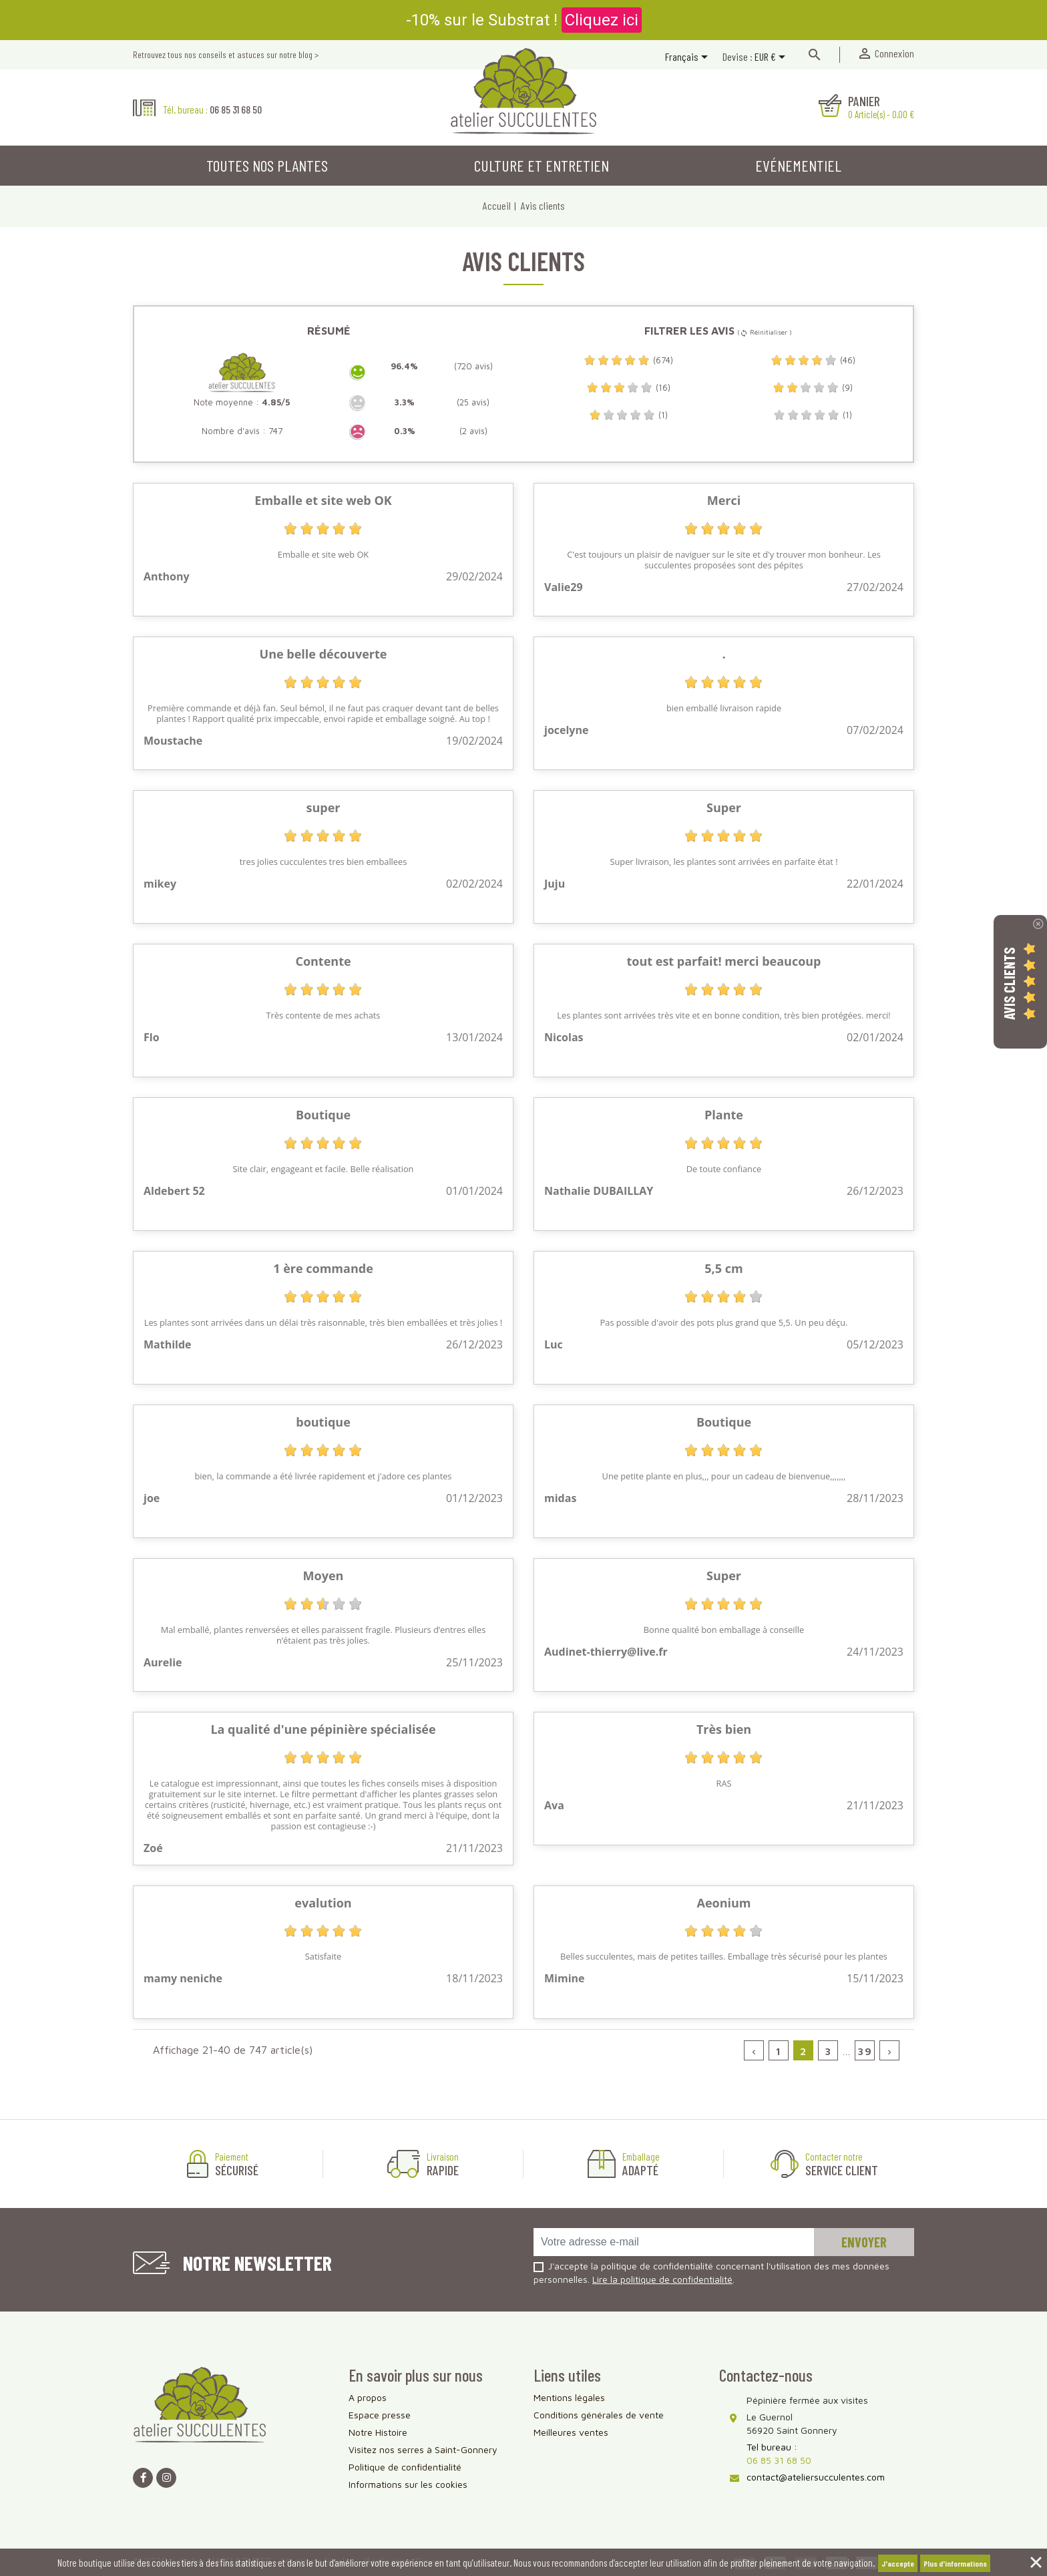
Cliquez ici (601, 20)
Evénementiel (798, 165)
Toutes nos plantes (267, 165)
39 (865, 2051)
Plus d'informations (955, 2563)
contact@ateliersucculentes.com (816, 2476)
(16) (628, 388)
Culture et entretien (541, 165)
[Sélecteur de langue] (688, 58)
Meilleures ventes (571, 2432)
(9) (813, 388)
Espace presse (380, 2414)
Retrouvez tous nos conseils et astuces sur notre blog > (226, 54)
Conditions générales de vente (599, 2414)
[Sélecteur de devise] (772, 58)
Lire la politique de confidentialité (662, 2279)
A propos (368, 2397)
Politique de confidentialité (405, 2466)
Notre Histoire (378, 2432)
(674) (628, 360)
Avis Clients (1009, 982)
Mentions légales (569, 2397)
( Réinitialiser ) (764, 332)
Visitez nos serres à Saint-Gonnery (423, 2449)
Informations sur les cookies (408, 2484)
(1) (628, 415)
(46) (813, 360)
